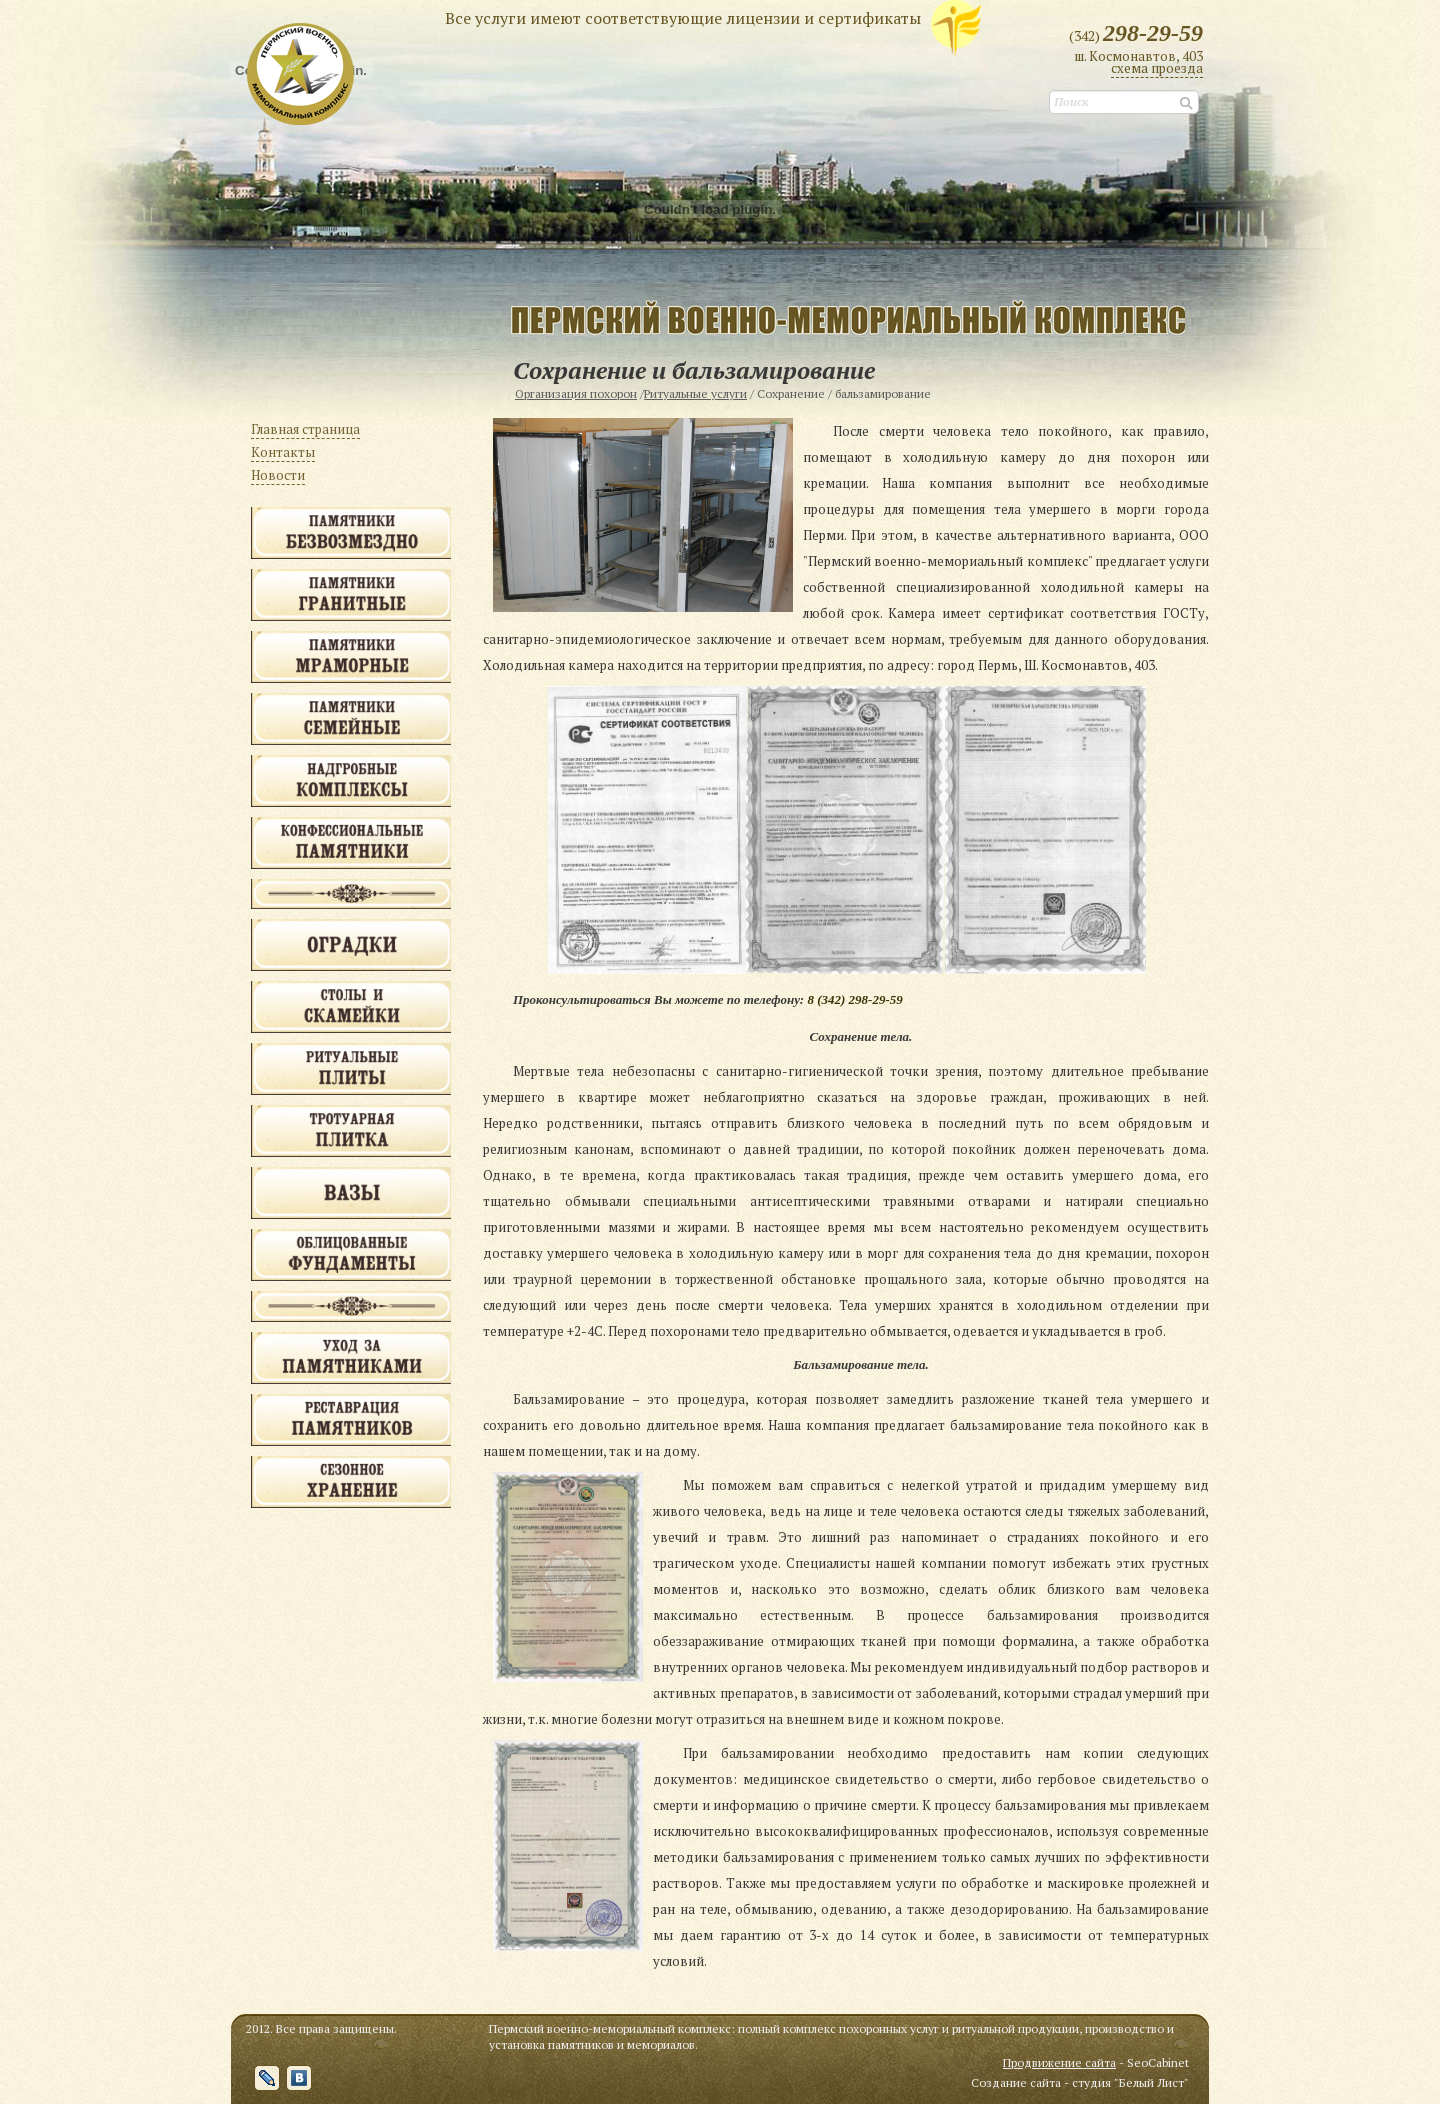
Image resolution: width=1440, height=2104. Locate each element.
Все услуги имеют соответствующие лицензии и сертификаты (683, 16)
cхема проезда (1157, 68)
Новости (278, 475)
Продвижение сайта (1059, 2062)
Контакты (283, 452)
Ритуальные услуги (695, 393)
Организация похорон (576, 393)
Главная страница (305, 429)
